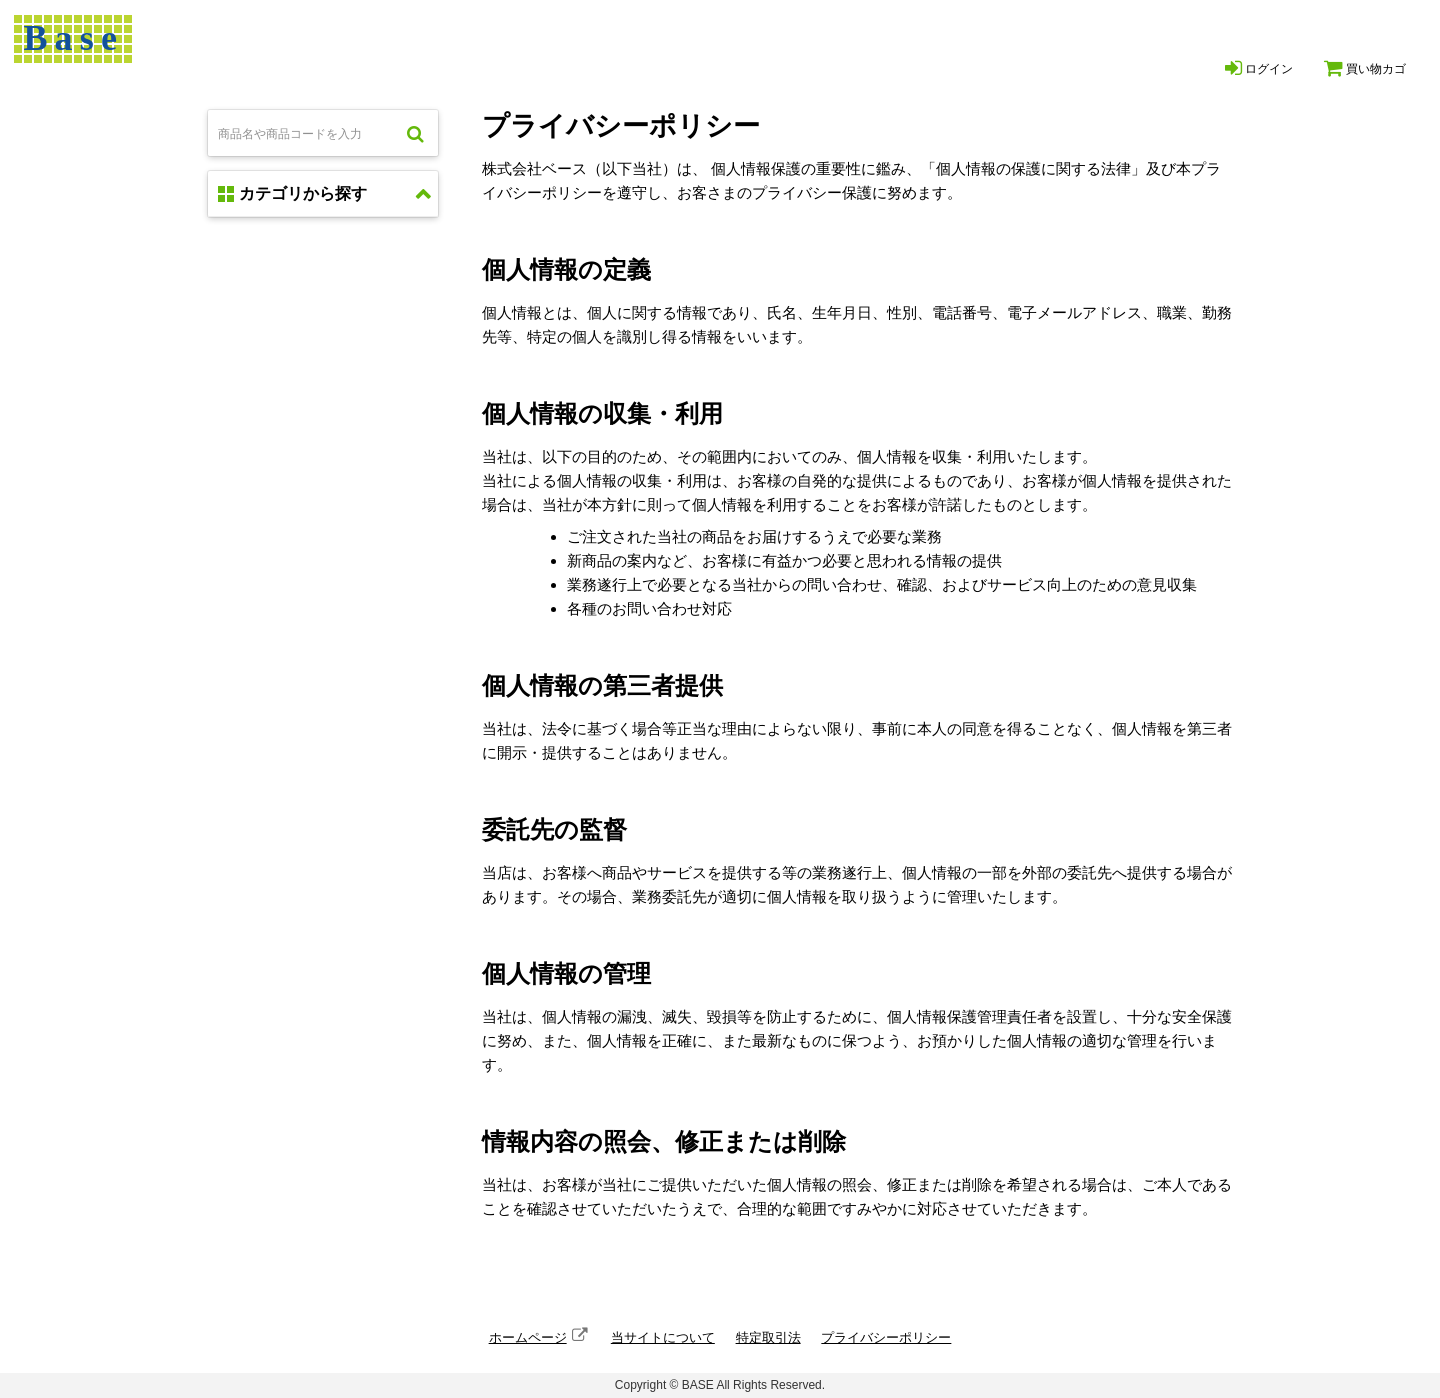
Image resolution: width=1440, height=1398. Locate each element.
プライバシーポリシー (886, 1337)
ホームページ (528, 1337)
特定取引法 (768, 1337)
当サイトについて (663, 1337)
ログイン (1259, 68)
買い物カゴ (1365, 68)
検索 (415, 133)
